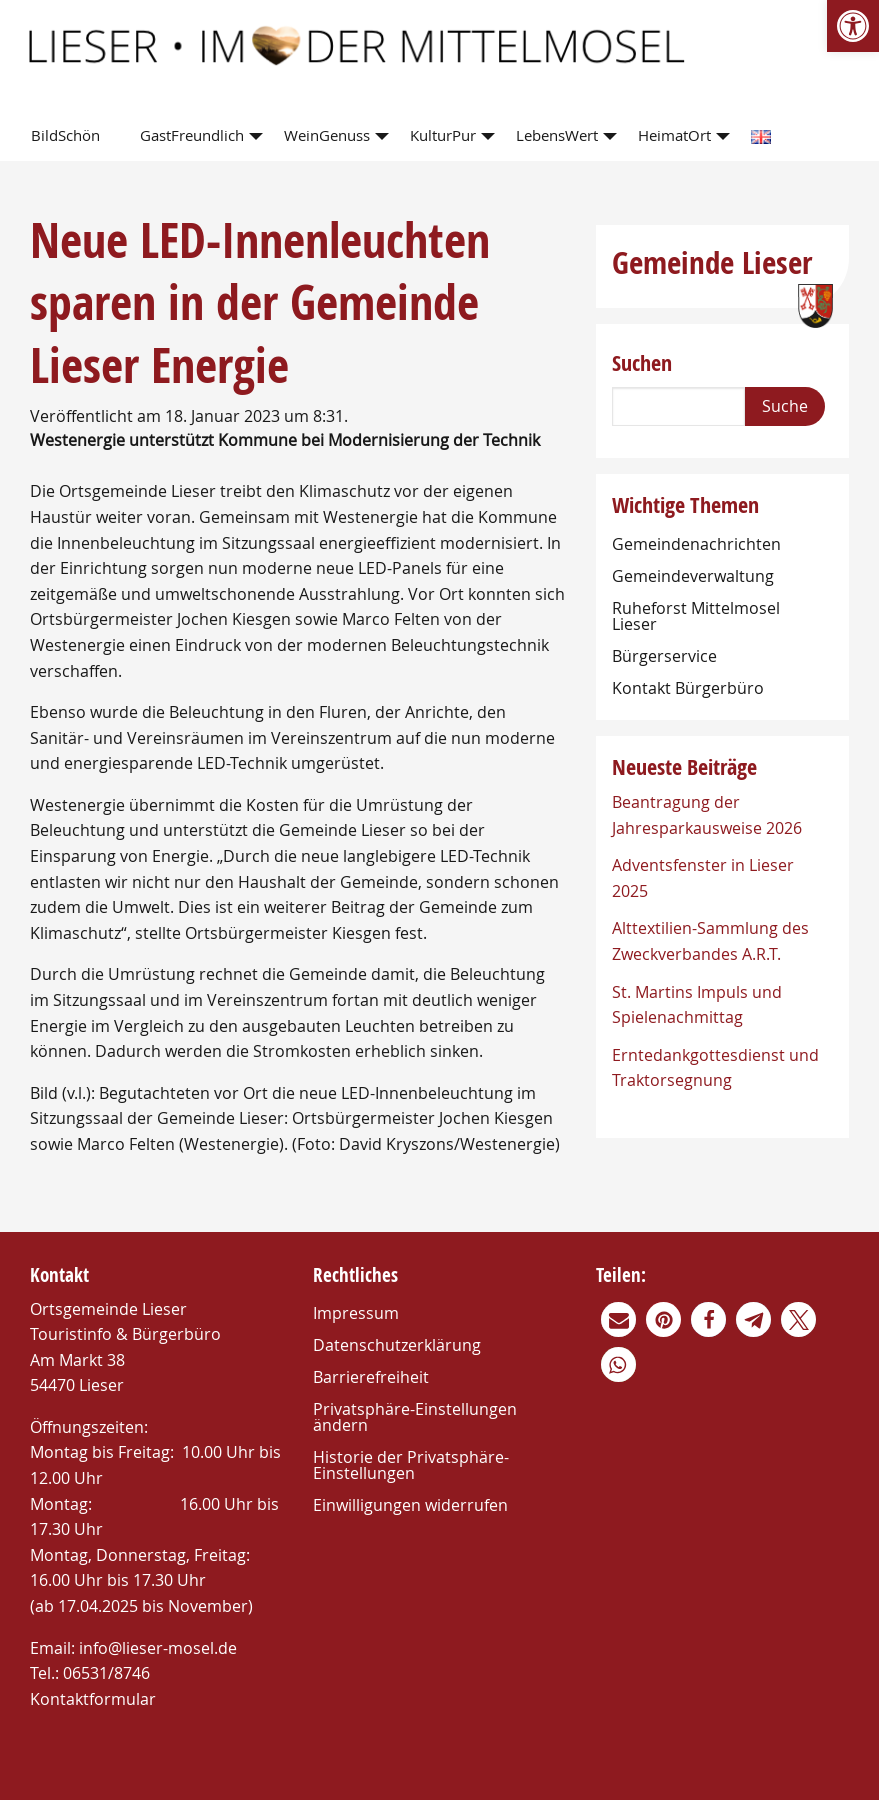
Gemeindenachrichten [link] (696, 544)
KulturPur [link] (443, 135)
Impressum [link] (356, 1313)
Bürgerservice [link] (664, 656)
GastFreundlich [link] (192, 135)
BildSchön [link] (65, 135)
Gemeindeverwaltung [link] (693, 576)
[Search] (678, 406)
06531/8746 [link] (106, 1673)
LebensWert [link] (557, 135)
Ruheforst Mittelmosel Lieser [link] (696, 616)
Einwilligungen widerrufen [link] (410, 1505)
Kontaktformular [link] (93, 1699)
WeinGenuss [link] (327, 135)
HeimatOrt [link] (674, 135)
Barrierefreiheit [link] (371, 1377)
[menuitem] (69, 136)
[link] (853, 26)
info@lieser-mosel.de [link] (158, 1648)
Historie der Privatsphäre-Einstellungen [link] (411, 1465)
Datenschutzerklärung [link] (397, 1345)
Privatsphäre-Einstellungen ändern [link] (415, 1417)
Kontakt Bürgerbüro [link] (688, 688)
